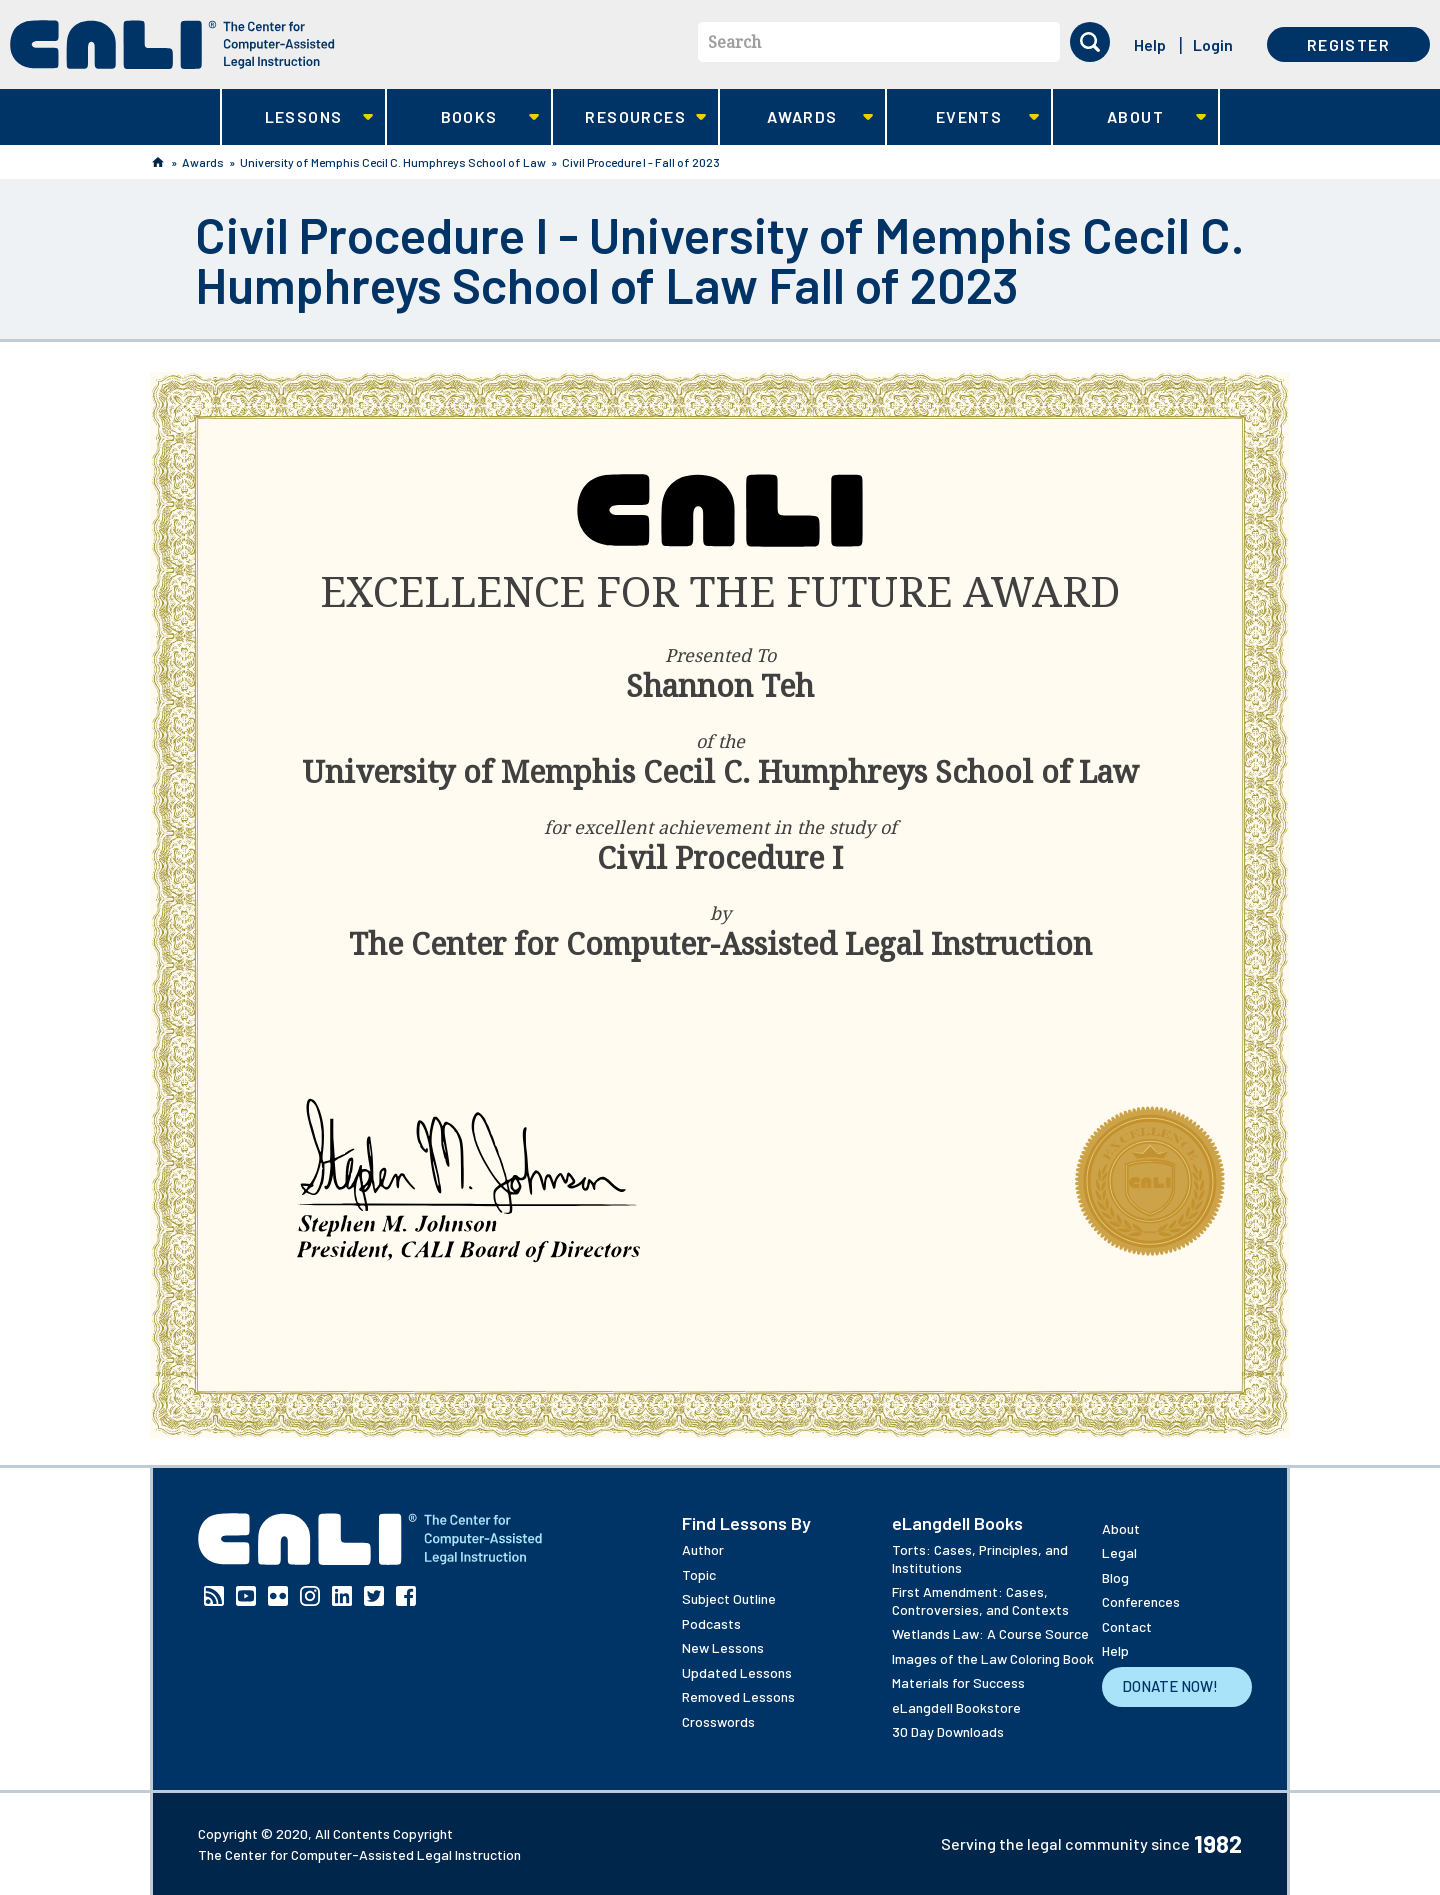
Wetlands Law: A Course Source (990, 1633)
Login (1213, 44)
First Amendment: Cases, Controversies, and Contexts (980, 1600)
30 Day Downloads (948, 1731)
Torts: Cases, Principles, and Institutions (980, 1558)
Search (734, 42)
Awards (796, 117)
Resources (629, 117)
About (1129, 117)
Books (463, 117)
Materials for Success (958, 1682)
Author (703, 1549)
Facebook (406, 1596)
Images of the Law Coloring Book (993, 1658)
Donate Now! (1170, 1686)
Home (158, 162)
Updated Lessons (737, 1672)
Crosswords (718, 1721)
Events (963, 117)
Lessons (297, 117)
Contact (1127, 1626)
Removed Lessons (738, 1696)
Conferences (1141, 1601)
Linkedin (342, 1596)
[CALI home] (172, 44)
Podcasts (711, 1623)
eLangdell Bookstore (956, 1707)
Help (1150, 44)
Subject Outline (729, 1598)
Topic (699, 1574)
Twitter (374, 1596)
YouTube (246, 1596)
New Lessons (723, 1647)
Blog (1115, 1577)
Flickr (278, 1596)
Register (1348, 44)
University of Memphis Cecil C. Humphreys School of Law (393, 162)
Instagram (310, 1596)
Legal (1119, 1552)
